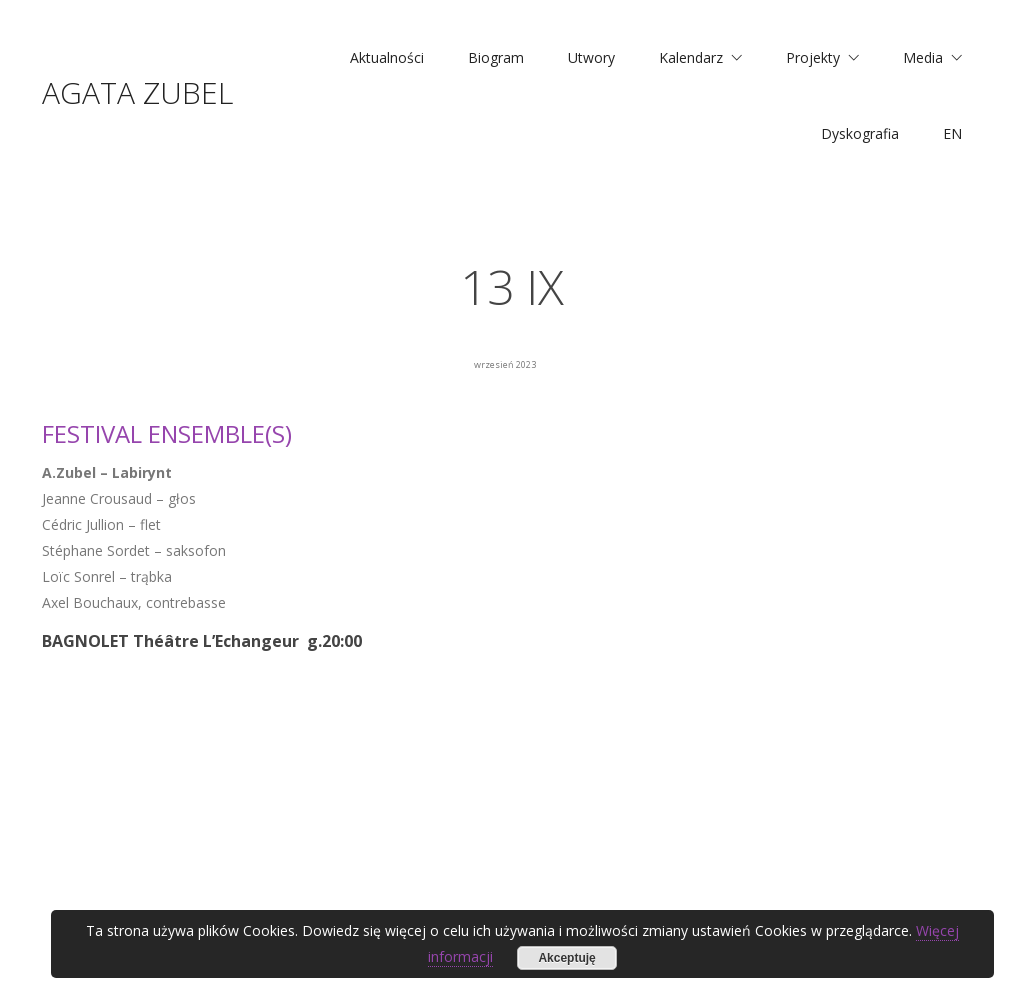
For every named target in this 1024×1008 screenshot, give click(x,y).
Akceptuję (566, 958)
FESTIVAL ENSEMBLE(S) (167, 433)
